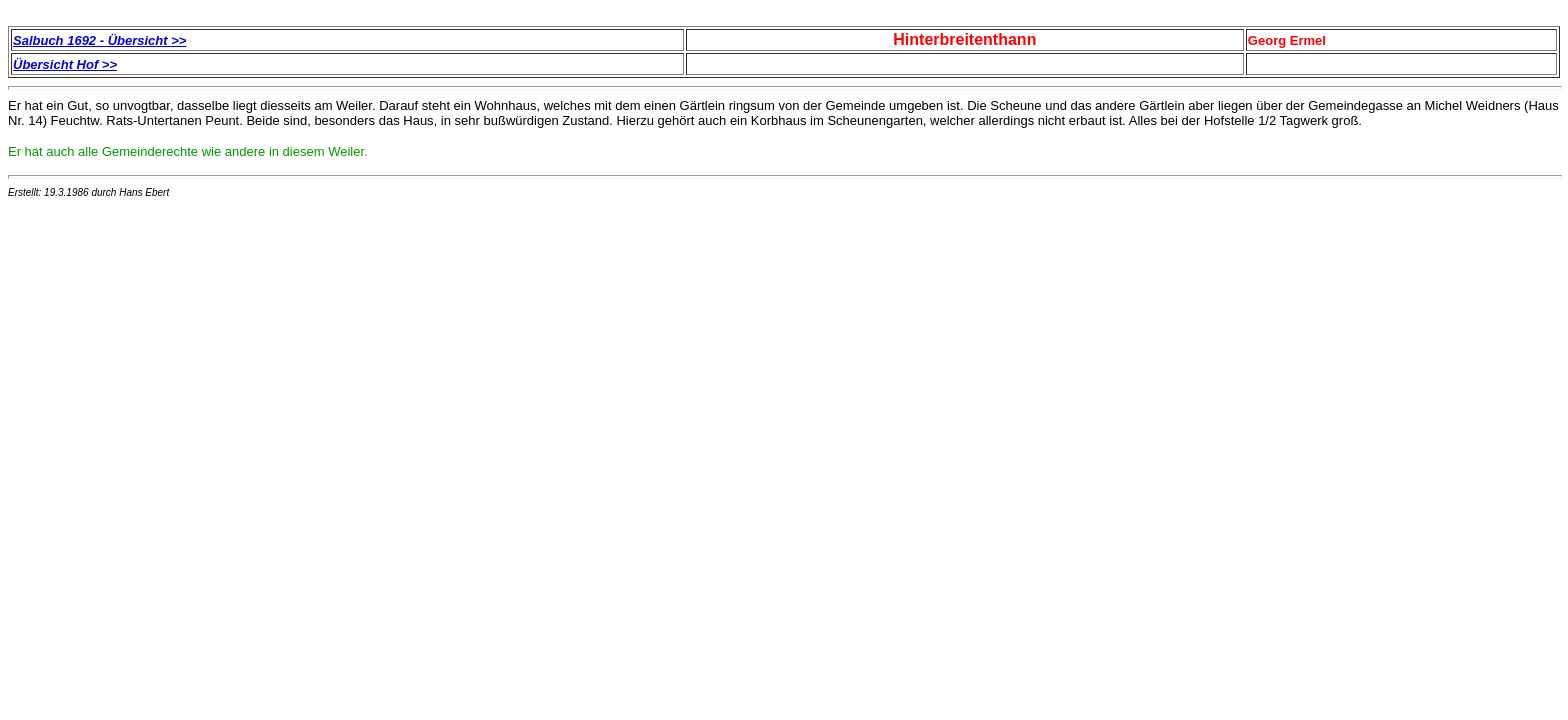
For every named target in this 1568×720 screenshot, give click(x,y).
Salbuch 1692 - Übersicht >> (99, 40)
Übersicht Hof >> (65, 64)
